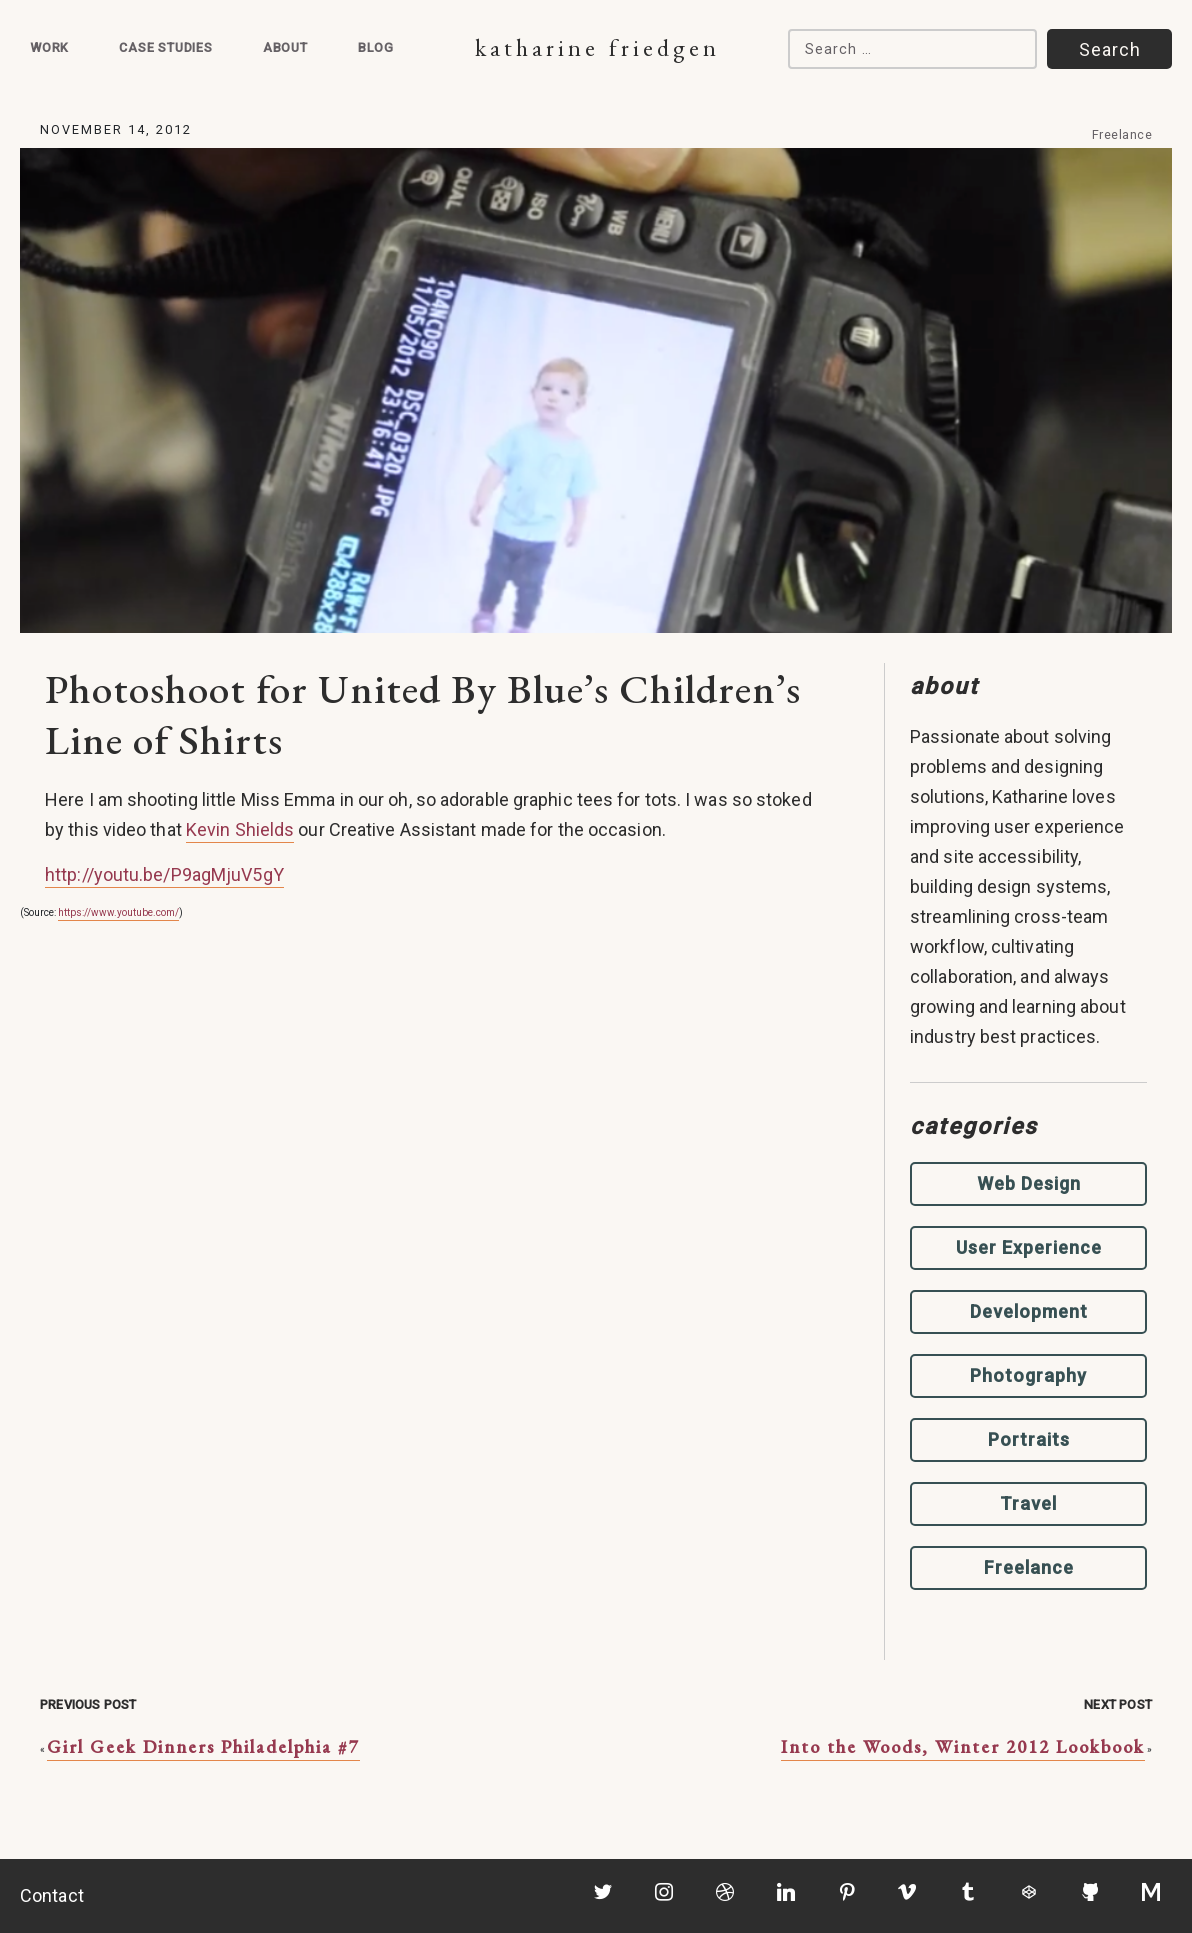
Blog (376, 47)
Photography (1028, 1375)
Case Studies (166, 47)
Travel (1028, 1503)
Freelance (1122, 134)
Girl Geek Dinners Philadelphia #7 (203, 1746)
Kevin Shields (240, 829)
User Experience (1029, 1247)
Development (1029, 1311)
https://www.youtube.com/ (118, 912)
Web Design (1029, 1183)
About (285, 47)
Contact (52, 1895)
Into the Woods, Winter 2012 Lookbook (963, 1746)
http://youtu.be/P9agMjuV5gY (164, 874)
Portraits (1029, 1439)
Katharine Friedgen (597, 47)
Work (49, 47)
